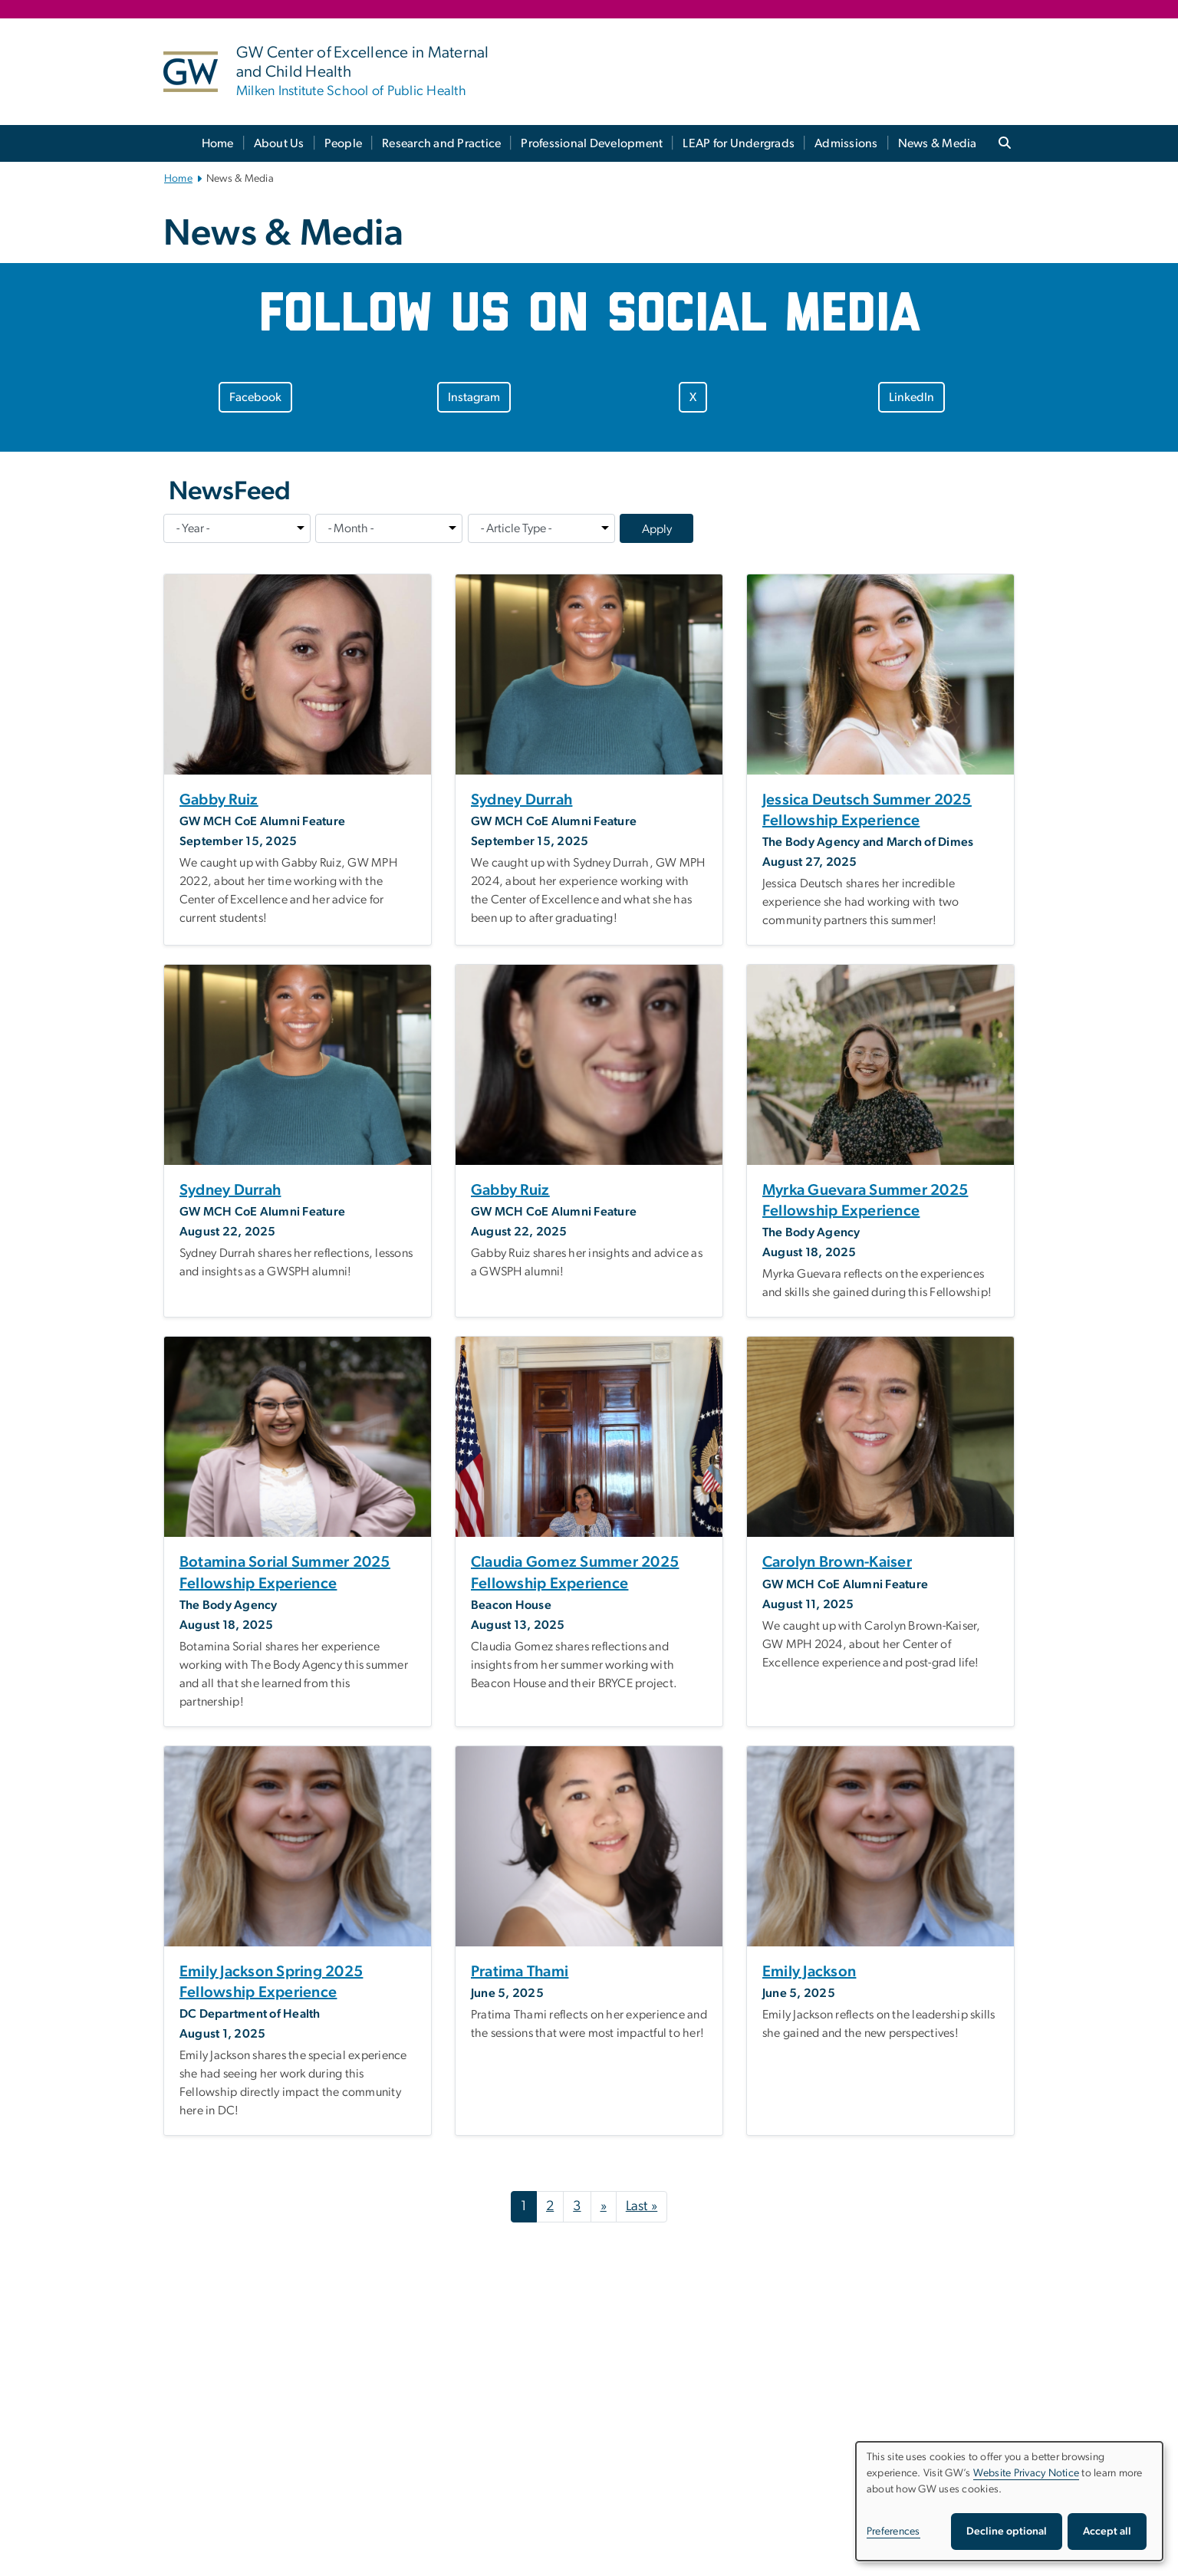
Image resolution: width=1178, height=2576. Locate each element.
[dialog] (1009, 2501)
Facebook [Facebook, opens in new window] (255, 397)
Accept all (1107, 2531)
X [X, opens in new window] (692, 397)
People (343, 143)
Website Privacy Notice (1026, 2473)
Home (218, 143)
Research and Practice (441, 143)
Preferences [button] (893, 2531)
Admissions (846, 143)
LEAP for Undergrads (739, 143)
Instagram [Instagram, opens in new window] (474, 397)
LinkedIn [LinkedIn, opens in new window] (911, 397)
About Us (279, 143)
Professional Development (592, 143)
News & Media (937, 143)
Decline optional (1006, 2531)
